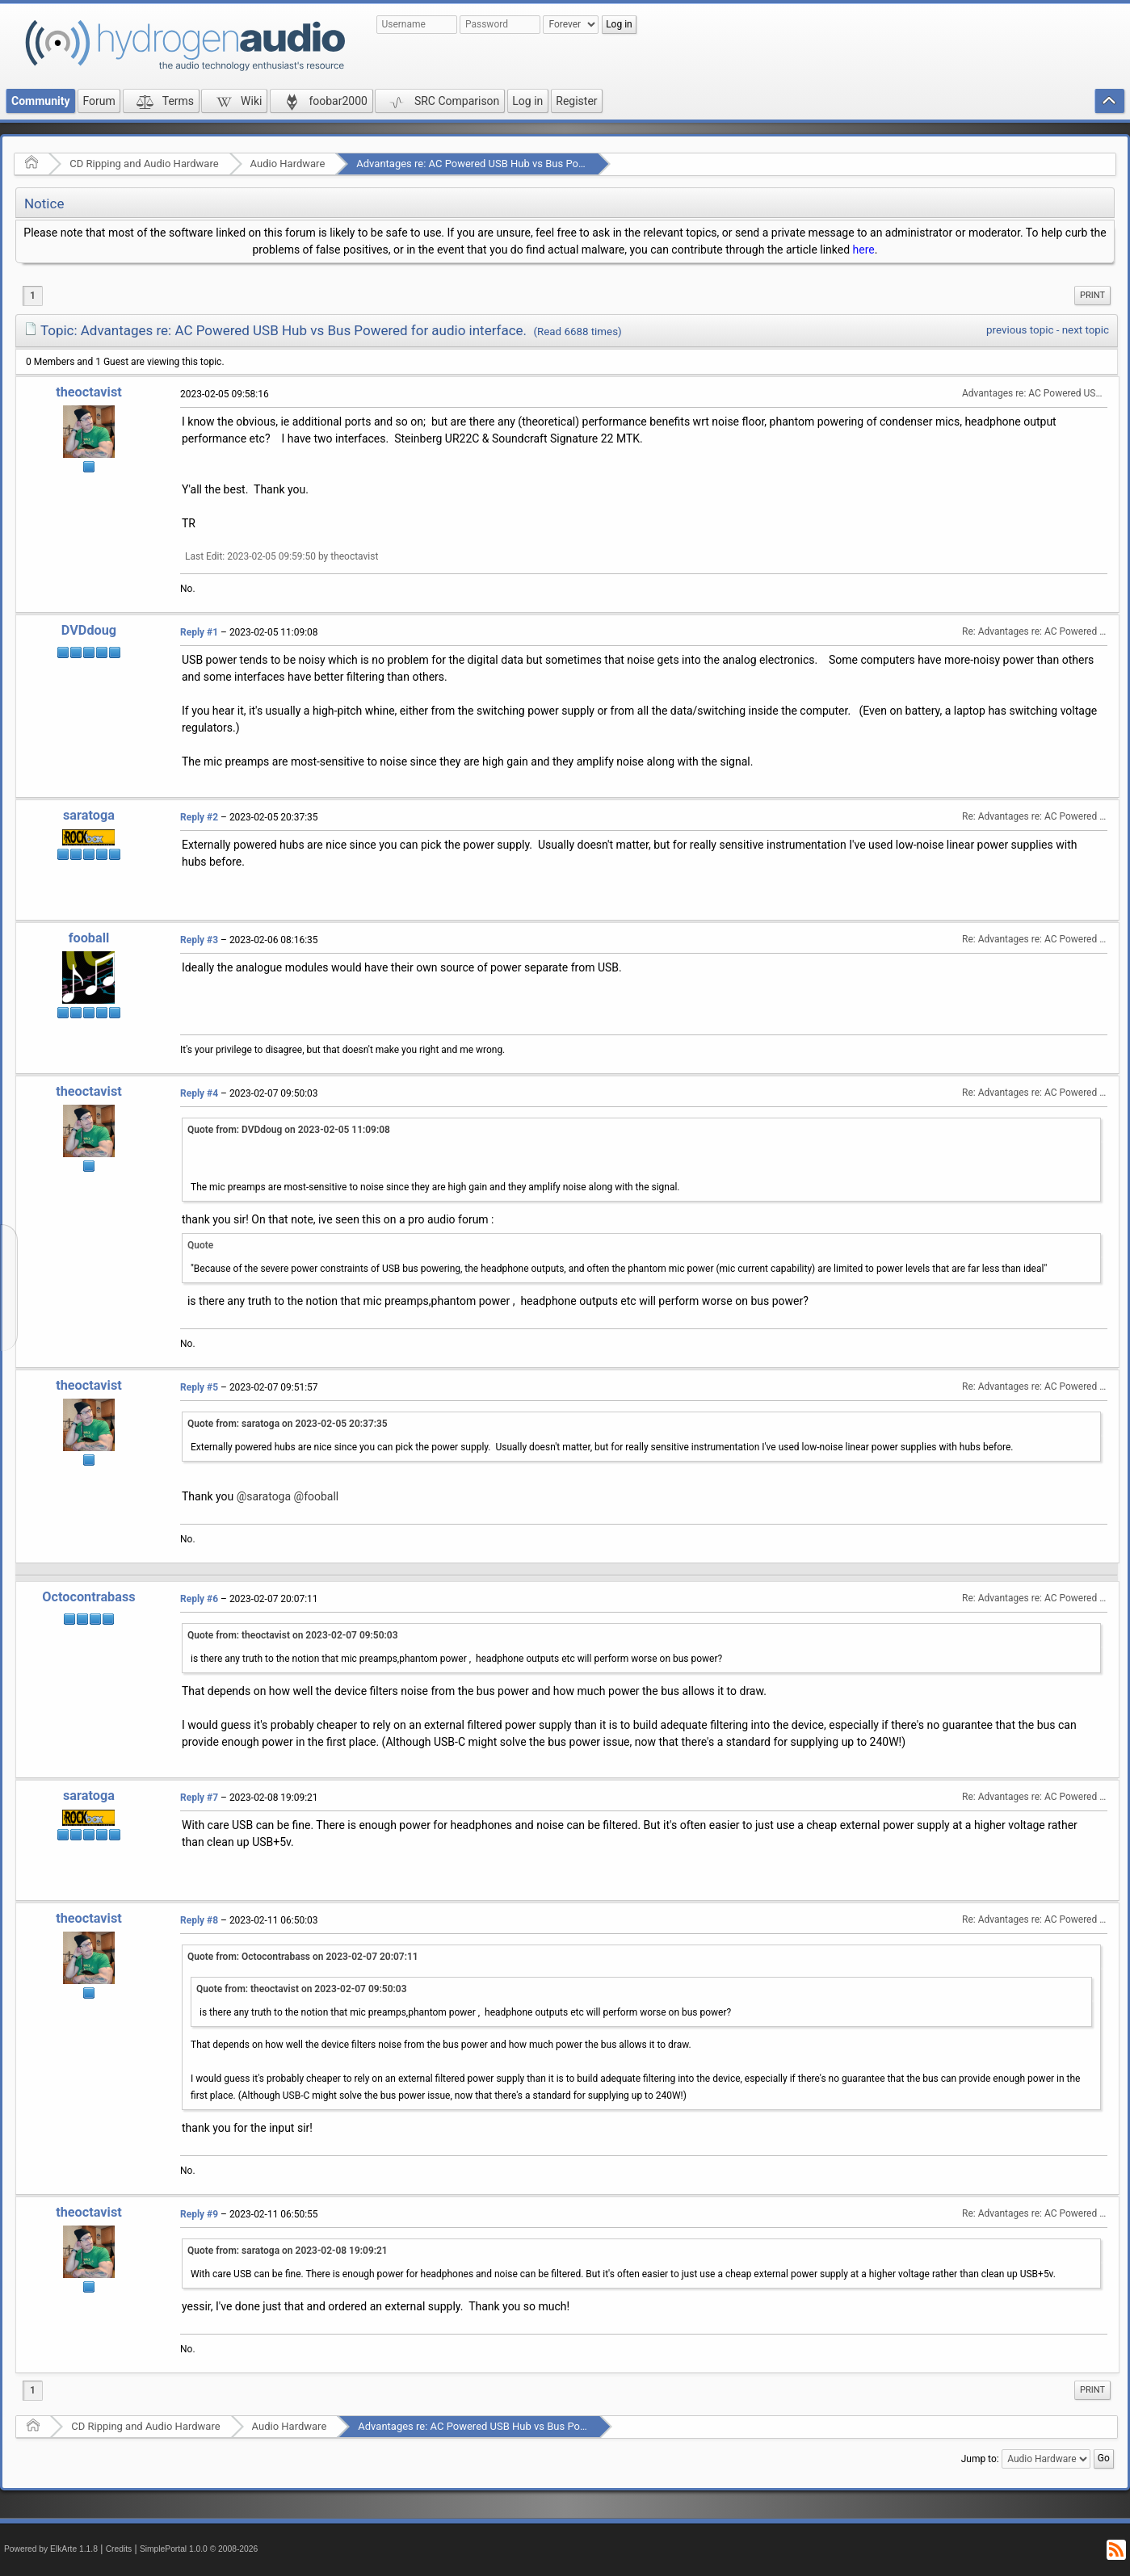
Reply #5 (199, 1387)
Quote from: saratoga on (287, 1423)
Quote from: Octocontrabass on (302, 1956)
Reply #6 (199, 1599)
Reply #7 (199, 1797)
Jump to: (980, 2459)
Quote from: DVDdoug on (288, 1129)
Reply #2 (199, 817)
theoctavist (89, 392)
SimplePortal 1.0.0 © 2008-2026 (199, 2549)
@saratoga (264, 1496)
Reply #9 (199, 2214)
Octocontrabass (88, 1597)
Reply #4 (199, 1093)
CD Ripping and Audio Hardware (143, 163)
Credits (119, 2549)
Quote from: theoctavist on (292, 1635)
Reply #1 (199, 632)
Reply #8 (199, 1920)
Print (1092, 295)
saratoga (89, 815)
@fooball (316, 1496)
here (864, 249)
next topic (1085, 330)
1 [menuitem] (33, 295)
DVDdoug (88, 630)
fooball (89, 938)
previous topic (1019, 330)
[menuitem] (1092, 295)
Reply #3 (199, 940)
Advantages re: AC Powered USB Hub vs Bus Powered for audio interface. (527, 163)
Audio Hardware (288, 163)
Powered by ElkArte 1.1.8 (51, 2549)
